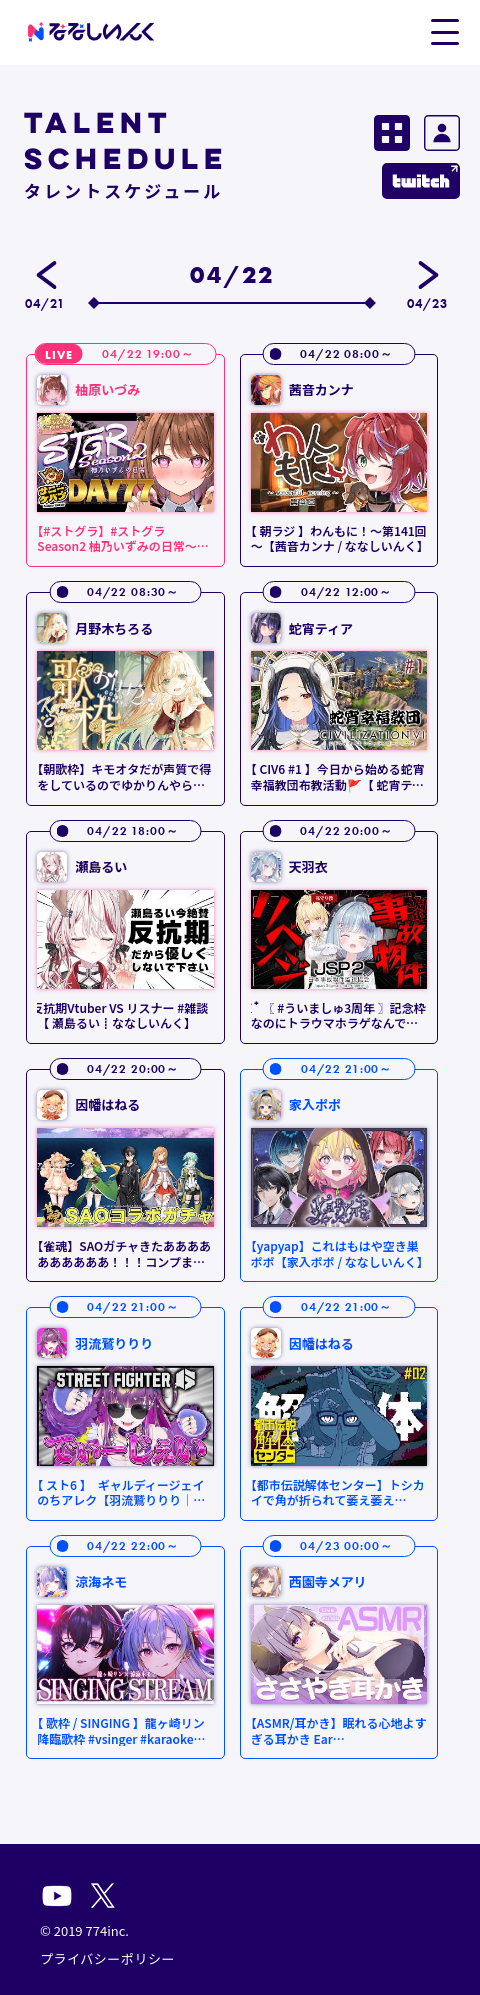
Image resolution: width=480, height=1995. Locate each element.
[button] (444, 31)
